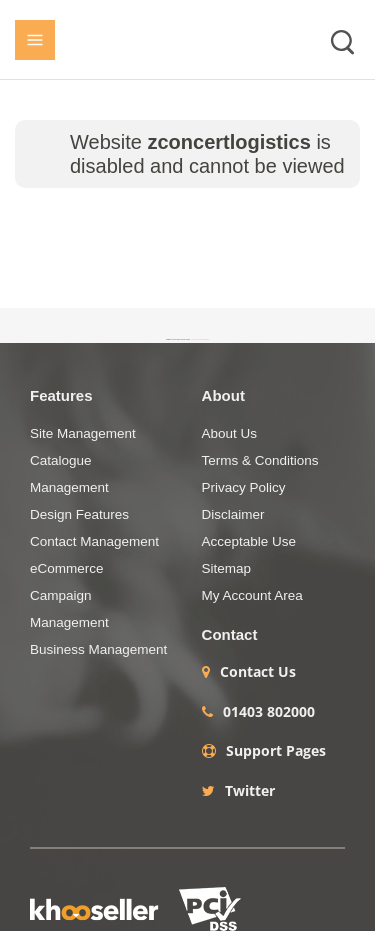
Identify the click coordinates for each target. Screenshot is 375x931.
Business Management (98, 649)
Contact (230, 634)
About (223, 395)
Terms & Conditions (260, 460)
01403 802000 (269, 712)
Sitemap (227, 568)
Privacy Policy (244, 487)
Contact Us (258, 672)
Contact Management (94, 541)
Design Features (79, 514)
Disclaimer (233, 514)
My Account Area (252, 595)
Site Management (83, 433)
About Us (230, 433)
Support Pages (276, 751)
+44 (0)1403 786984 (199, 339)
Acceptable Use (249, 541)
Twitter (250, 791)
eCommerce (67, 568)
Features (61, 395)
